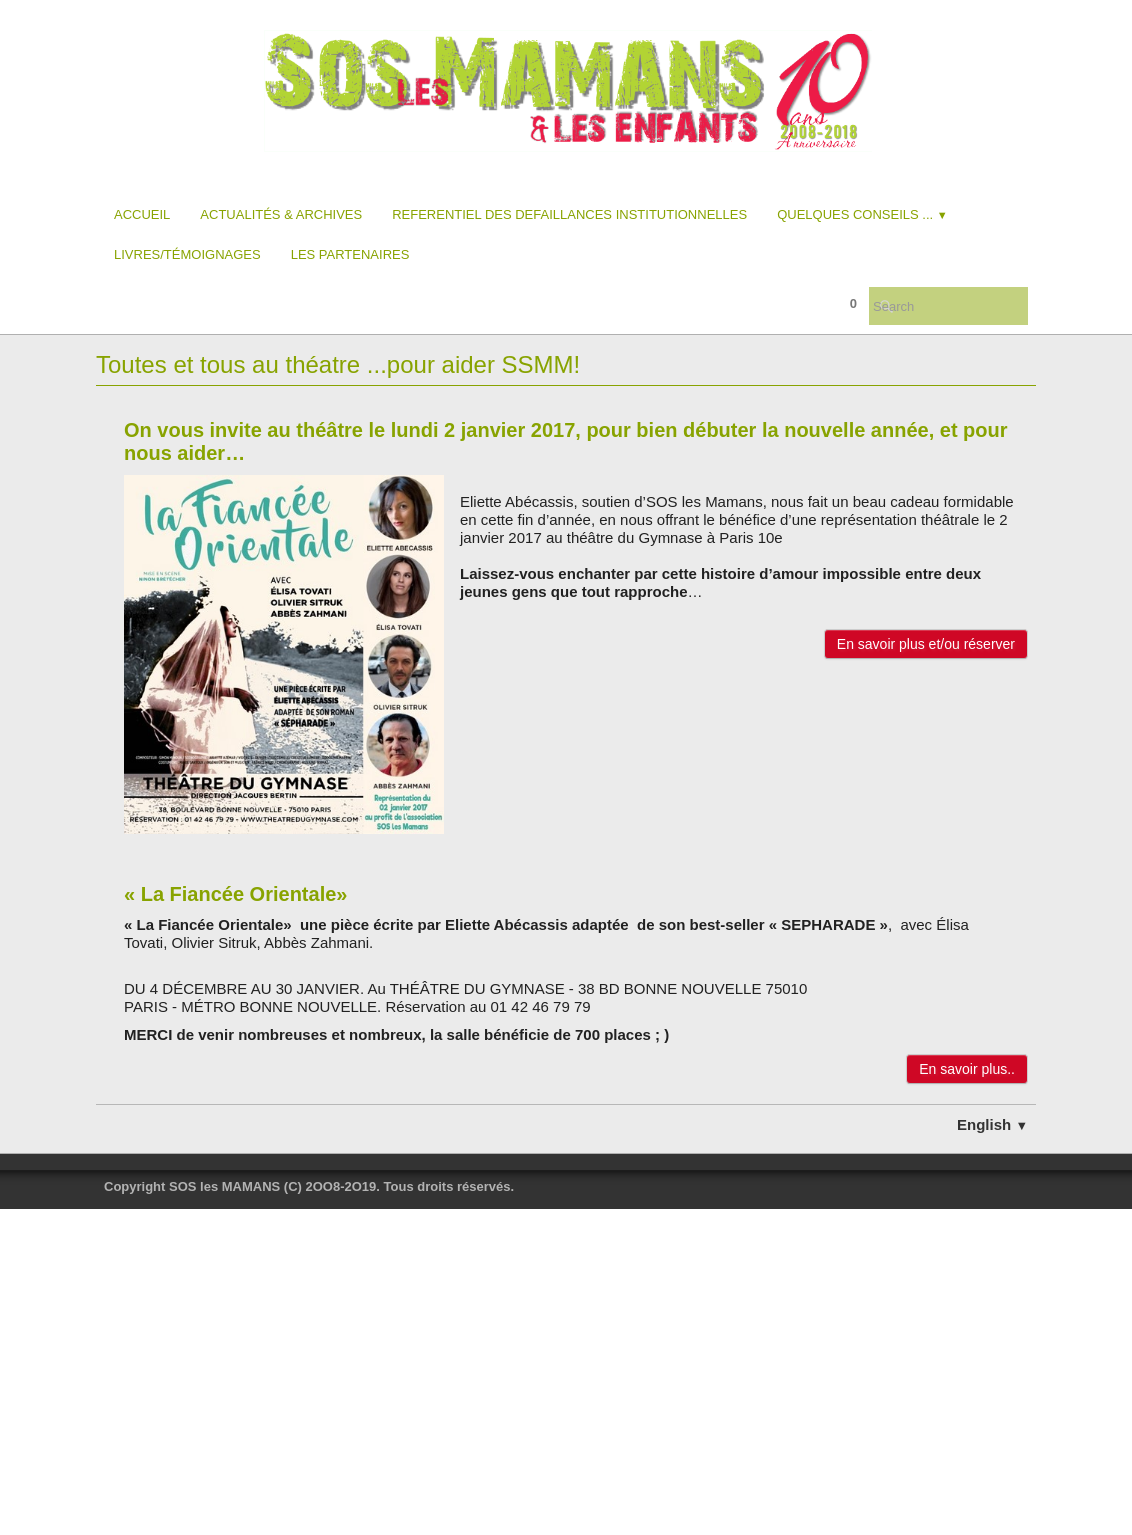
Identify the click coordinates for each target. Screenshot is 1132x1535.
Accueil (142, 214)
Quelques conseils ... (862, 214)
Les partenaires (350, 254)
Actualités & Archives (281, 214)
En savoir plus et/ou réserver (926, 644)
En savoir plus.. (967, 1069)
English (992, 1124)
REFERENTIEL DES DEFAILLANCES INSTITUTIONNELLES (569, 214)
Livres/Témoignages (187, 254)
